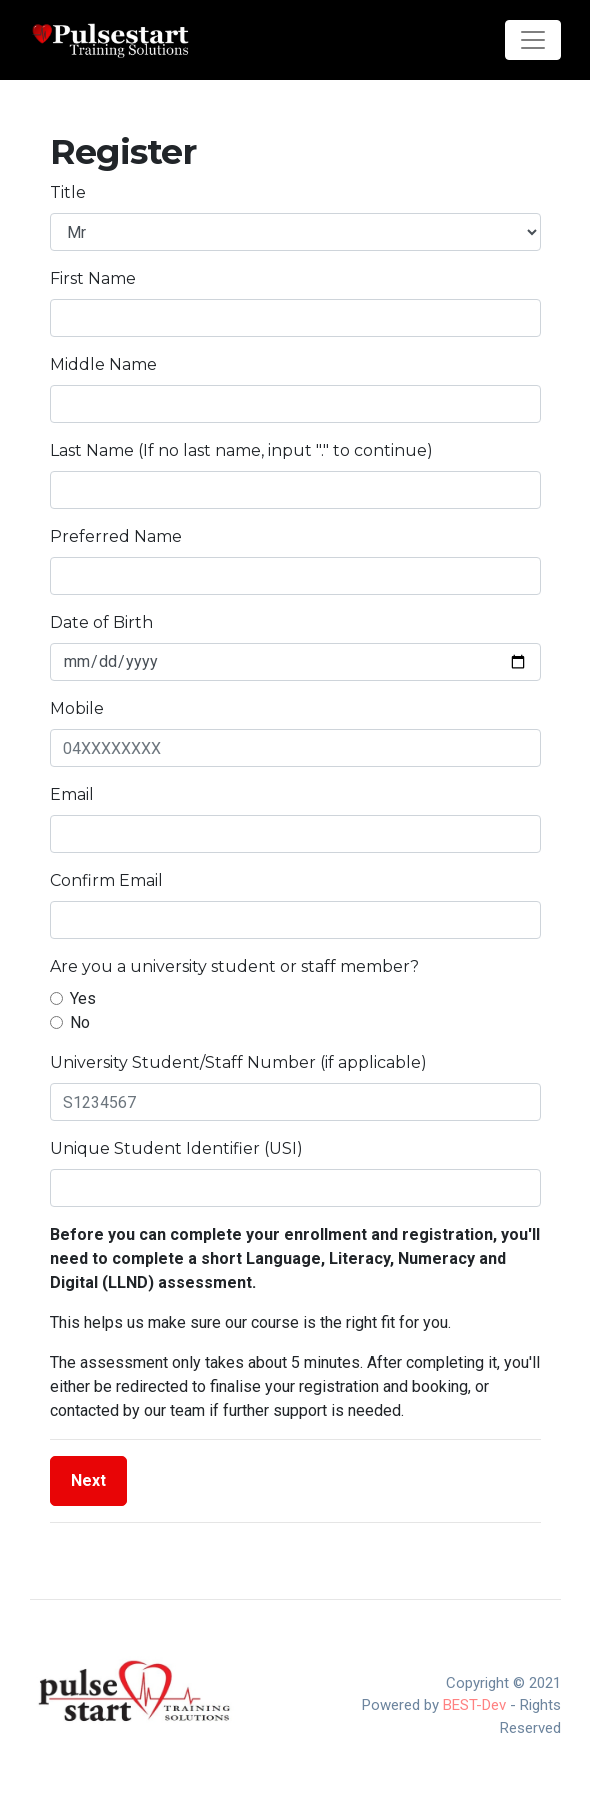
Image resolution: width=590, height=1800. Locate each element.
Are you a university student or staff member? (234, 966)
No (80, 1022)
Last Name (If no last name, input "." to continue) (241, 450)
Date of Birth (101, 622)
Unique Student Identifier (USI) (176, 1148)
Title (68, 192)
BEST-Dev (474, 1705)
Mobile (77, 708)
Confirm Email (106, 880)
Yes (83, 998)
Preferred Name (116, 536)
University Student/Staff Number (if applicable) (238, 1062)
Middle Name (103, 364)
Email (72, 794)
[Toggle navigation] (533, 40)
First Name (93, 278)
